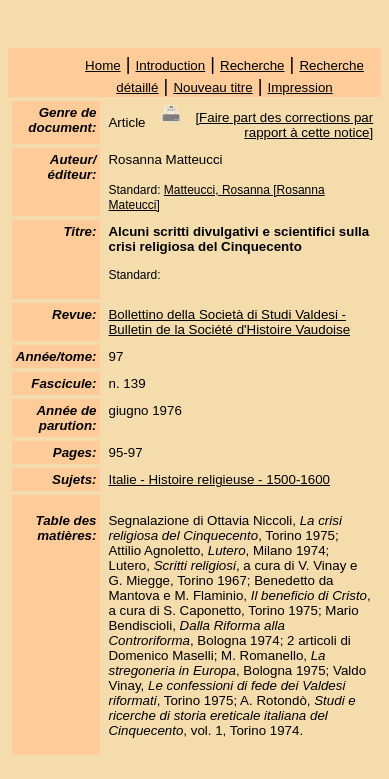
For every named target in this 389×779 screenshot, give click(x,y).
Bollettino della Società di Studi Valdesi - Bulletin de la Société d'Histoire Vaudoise (229, 322)
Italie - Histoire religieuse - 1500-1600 (219, 479)
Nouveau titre (212, 87)
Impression (300, 87)
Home (103, 65)
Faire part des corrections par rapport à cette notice (286, 125)
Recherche (252, 65)
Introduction (171, 65)
